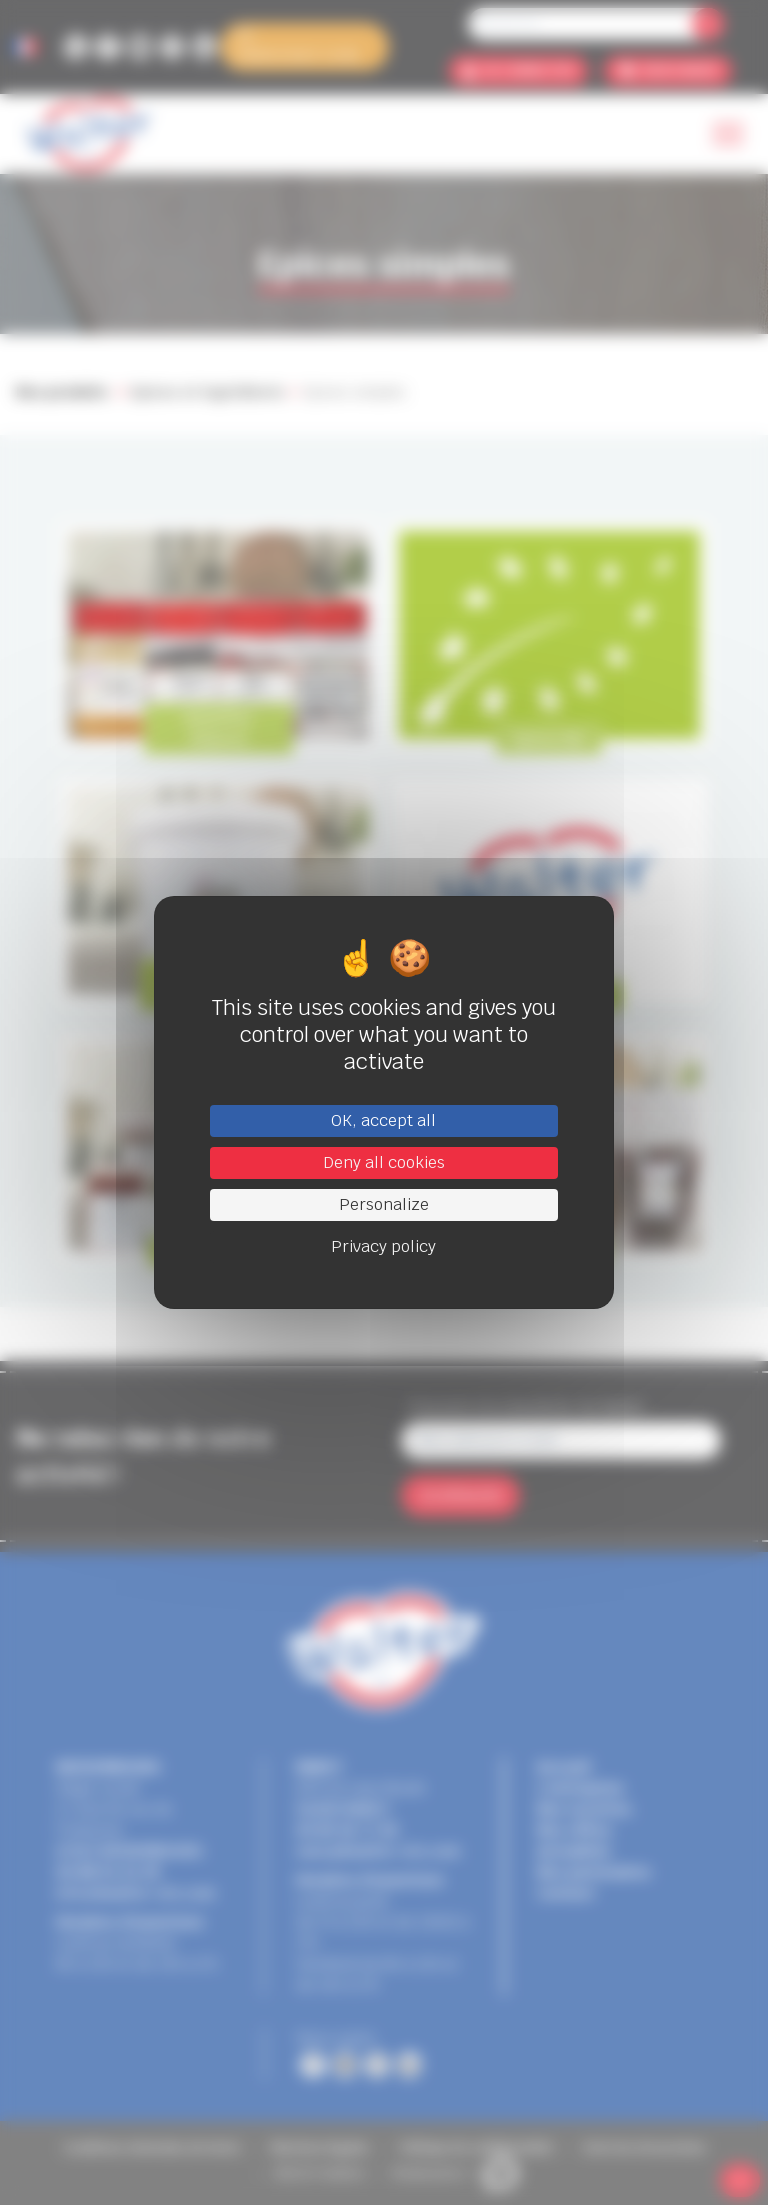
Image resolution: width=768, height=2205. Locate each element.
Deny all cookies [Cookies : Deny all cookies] (384, 1162)
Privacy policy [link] (383, 1246)
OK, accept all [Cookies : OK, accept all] (383, 1120)
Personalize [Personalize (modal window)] (384, 1204)
